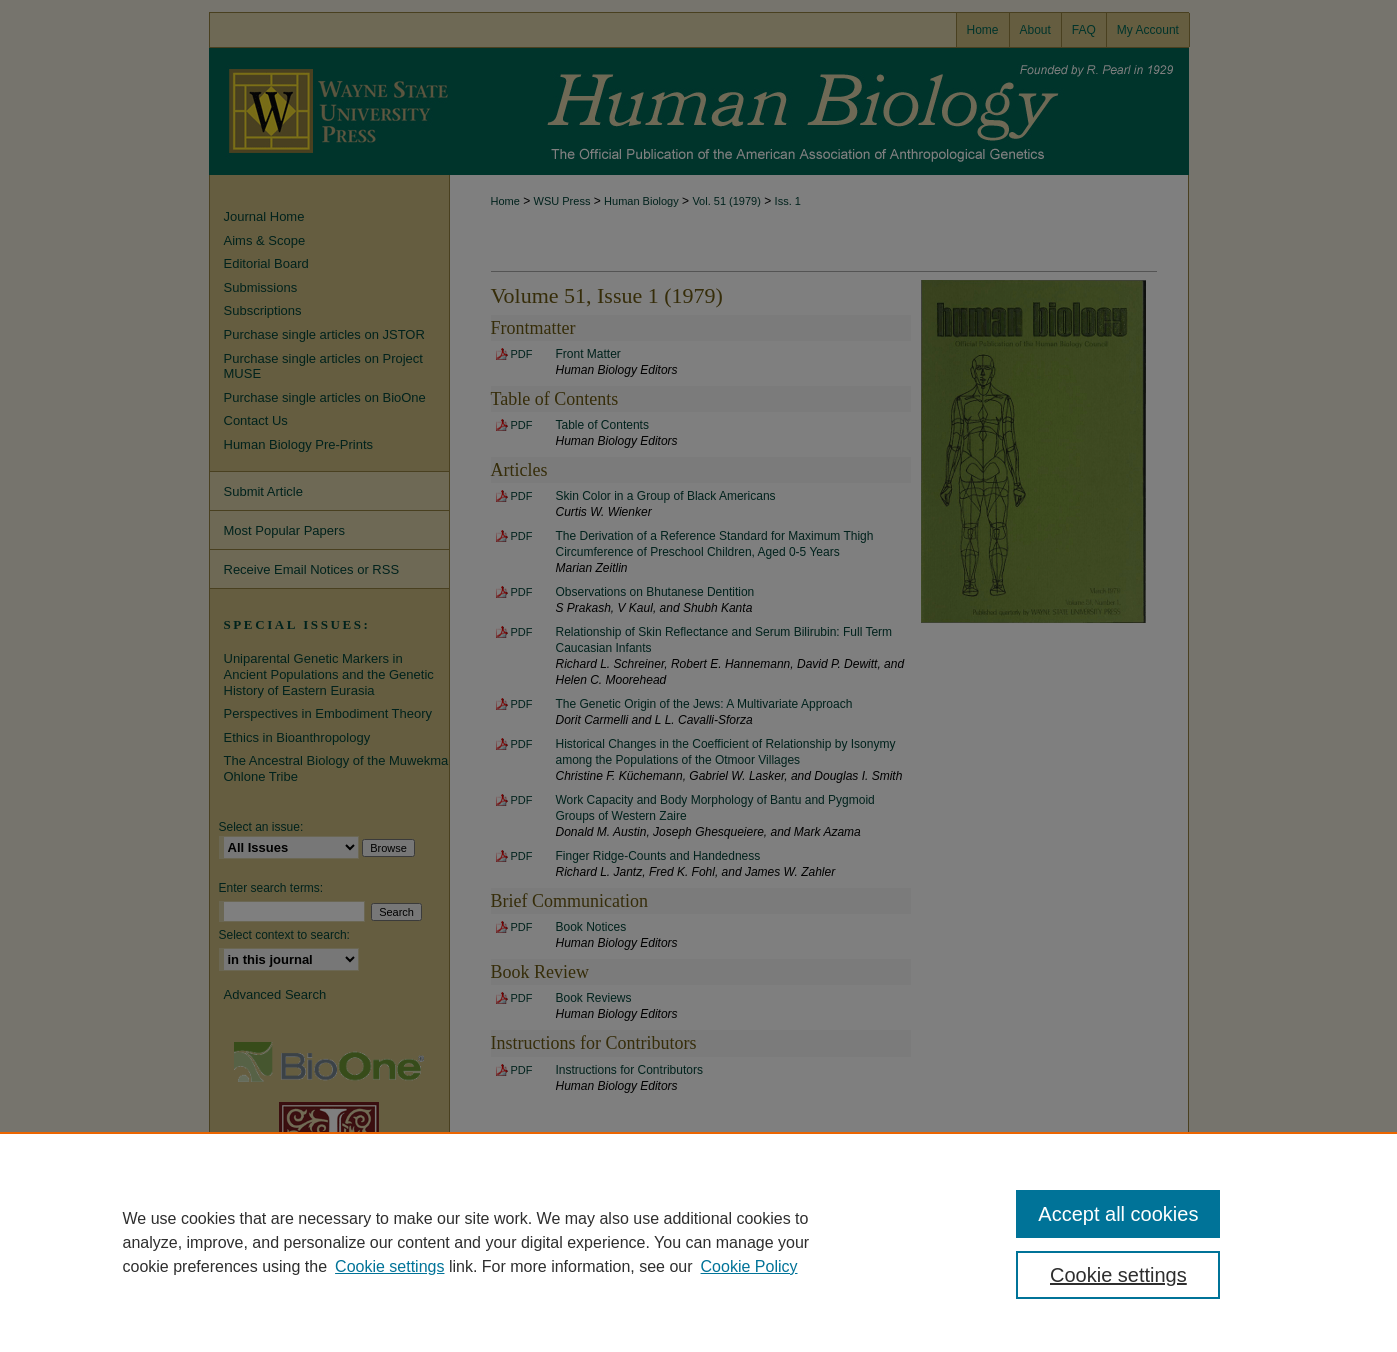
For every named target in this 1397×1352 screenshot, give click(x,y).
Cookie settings (389, 1266)
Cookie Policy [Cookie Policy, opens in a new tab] (749, 1266)
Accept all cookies (1118, 1214)
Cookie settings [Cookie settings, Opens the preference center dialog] (1118, 1275)
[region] (698, 1242)
